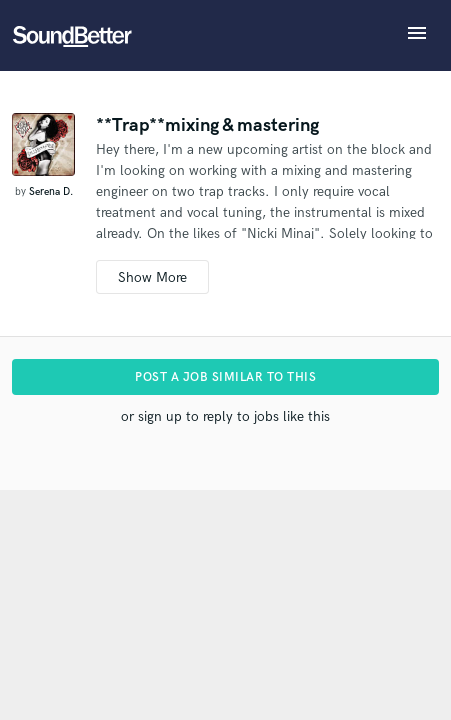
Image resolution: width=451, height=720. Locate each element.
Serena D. (51, 192)
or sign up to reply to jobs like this (225, 416)
